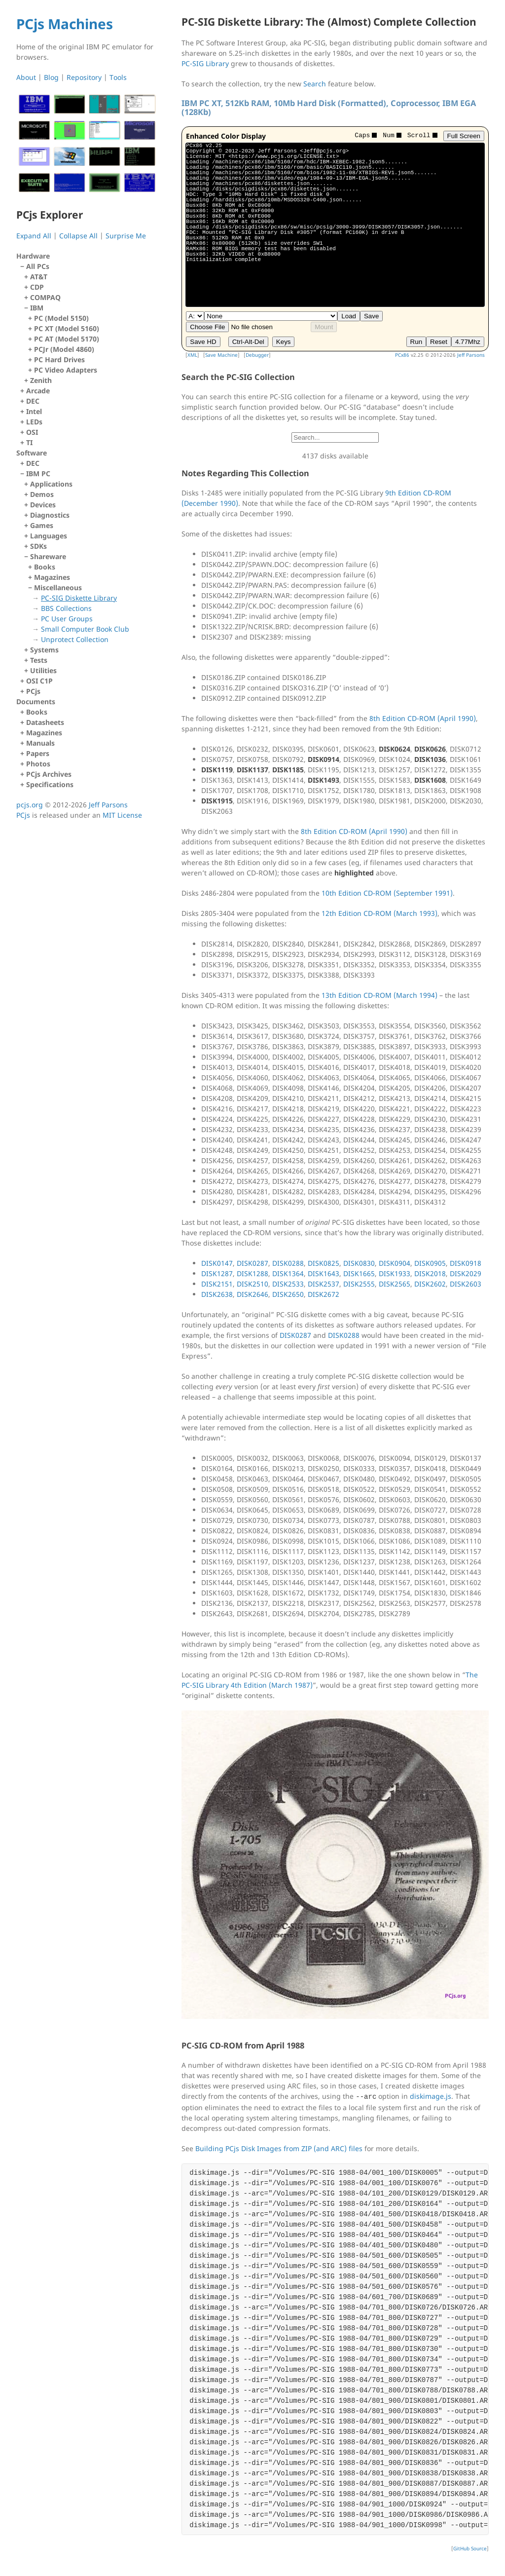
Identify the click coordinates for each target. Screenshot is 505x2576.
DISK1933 (394, 1273)
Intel (34, 411)
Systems (44, 649)
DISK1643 (323, 1273)
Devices (43, 504)
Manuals (40, 743)
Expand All (33, 235)
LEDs (34, 421)
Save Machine (221, 354)
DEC (32, 401)
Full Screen (463, 136)
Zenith (41, 380)
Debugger (257, 354)
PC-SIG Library (205, 63)
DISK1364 (288, 1273)
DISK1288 (252, 1273)
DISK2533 (288, 1283)
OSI (32, 432)
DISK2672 (323, 1294)
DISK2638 (217, 1294)
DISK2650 (288, 1294)
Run (416, 341)
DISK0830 (359, 1263)
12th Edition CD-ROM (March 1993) (379, 913)
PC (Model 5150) (61, 318)
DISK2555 (359, 1283)
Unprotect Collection (74, 639)
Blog (51, 77)
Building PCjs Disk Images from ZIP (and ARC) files (278, 2148)
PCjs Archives (49, 774)
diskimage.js (430, 2096)
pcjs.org (29, 804)
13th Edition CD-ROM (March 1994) (379, 995)
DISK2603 (465, 1283)
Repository (84, 77)
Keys (283, 341)
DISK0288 (288, 1263)
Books (44, 566)
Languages (48, 535)
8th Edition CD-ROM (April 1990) (422, 718)
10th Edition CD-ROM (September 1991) (387, 893)
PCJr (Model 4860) (64, 349)
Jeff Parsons (471, 354)
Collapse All (78, 235)
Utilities (43, 670)
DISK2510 (252, 1283)
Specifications (49, 784)
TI (29, 442)
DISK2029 (465, 1273)
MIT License (122, 815)
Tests (38, 660)
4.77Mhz (467, 341)
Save (371, 316)
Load (348, 316)
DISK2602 (430, 1283)
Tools (118, 77)
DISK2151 (217, 1283)
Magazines (52, 577)
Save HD (203, 341)
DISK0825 (323, 1263)
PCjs (33, 691)
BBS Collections (66, 608)
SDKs (38, 546)
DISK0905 (430, 1263)
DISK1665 (359, 1273)
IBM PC (89, 572)
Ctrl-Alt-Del (248, 341)
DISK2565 (394, 1283)
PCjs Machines (64, 23)
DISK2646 (252, 1294)
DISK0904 (394, 1263)
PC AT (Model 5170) (66, 338)
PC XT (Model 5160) (66, 328)
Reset (438, 341)
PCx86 (402, 354)
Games (41, 525)
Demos (42, 494)
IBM (91, 339)
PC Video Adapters (65, 370)
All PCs (89, 323)
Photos (38, 763)
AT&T (38, 276)
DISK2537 (323, 1283)
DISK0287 (252, 1263)
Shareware (91, 598)
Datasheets (45, 722)
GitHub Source (470, 2548)
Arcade (38, 390)
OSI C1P (39, 680)
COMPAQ (45, 297)
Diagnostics (50, 515)
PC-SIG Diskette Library (79, 598)
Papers (37, 753)
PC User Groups (67, 618)
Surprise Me (126, 235)
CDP (37, 287)
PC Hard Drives (59, 359)
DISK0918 (465, 1263)
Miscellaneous (93, 613)
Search (314, 83)
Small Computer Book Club (85, 629)
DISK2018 (430, 1273)
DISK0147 (217, 1263)
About (26, 77)
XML (192, 354)
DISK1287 (217, 1273)
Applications (51, 484)
